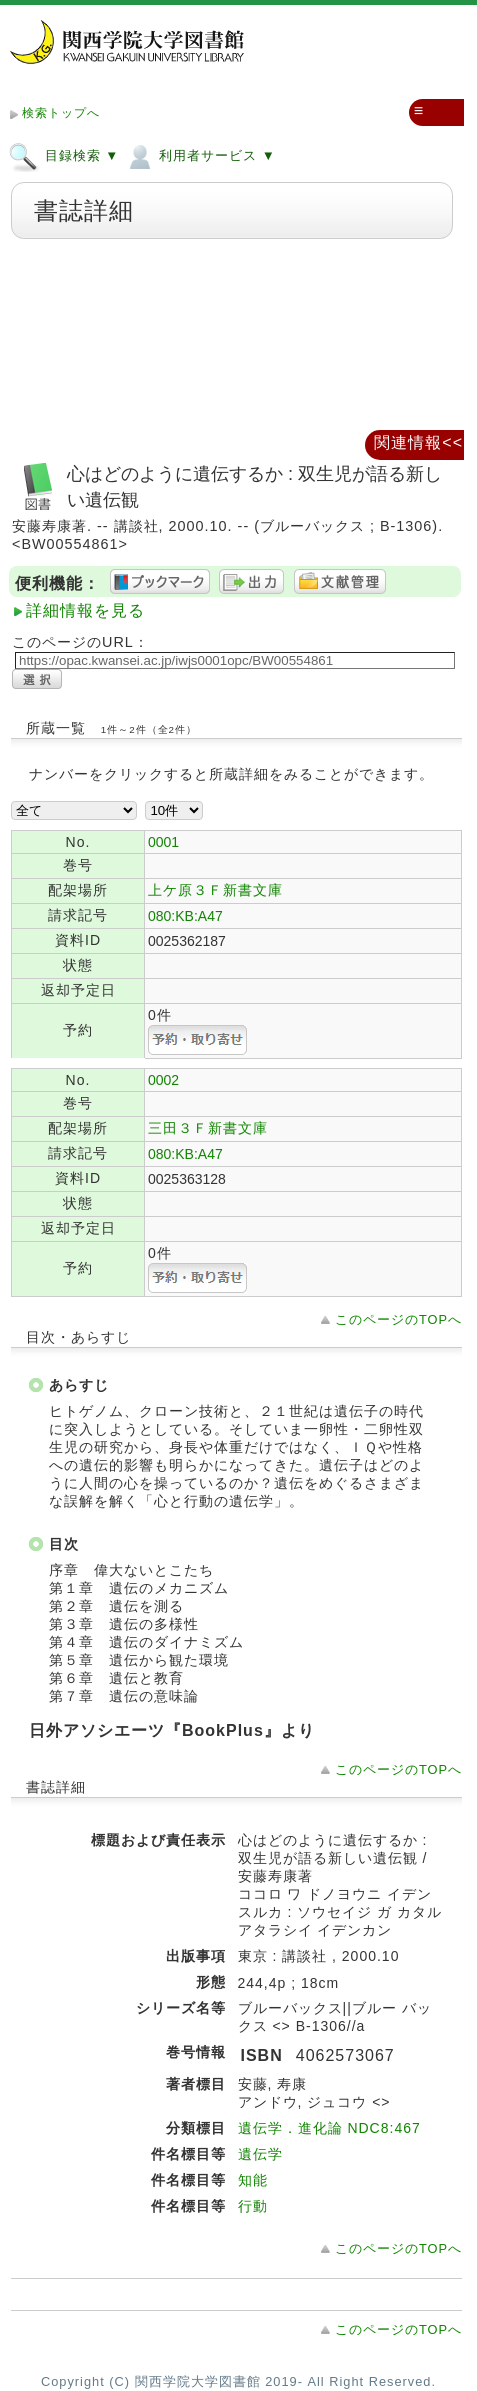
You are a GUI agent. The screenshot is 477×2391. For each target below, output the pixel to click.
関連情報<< (418, 442)
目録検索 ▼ (63, 155)
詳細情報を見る (85, 610)
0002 (163, 1080)
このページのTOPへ (398, 1319)
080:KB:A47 (185, 916)
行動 (253, 2206)
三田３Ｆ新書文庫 (208, 1128)
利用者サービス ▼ (199, 155)
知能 (253, 2180)
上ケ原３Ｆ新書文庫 (215, 890)
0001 (163, 842)
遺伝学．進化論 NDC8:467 (329, 2128)
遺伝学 (260, 2154)
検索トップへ (61, 113)
